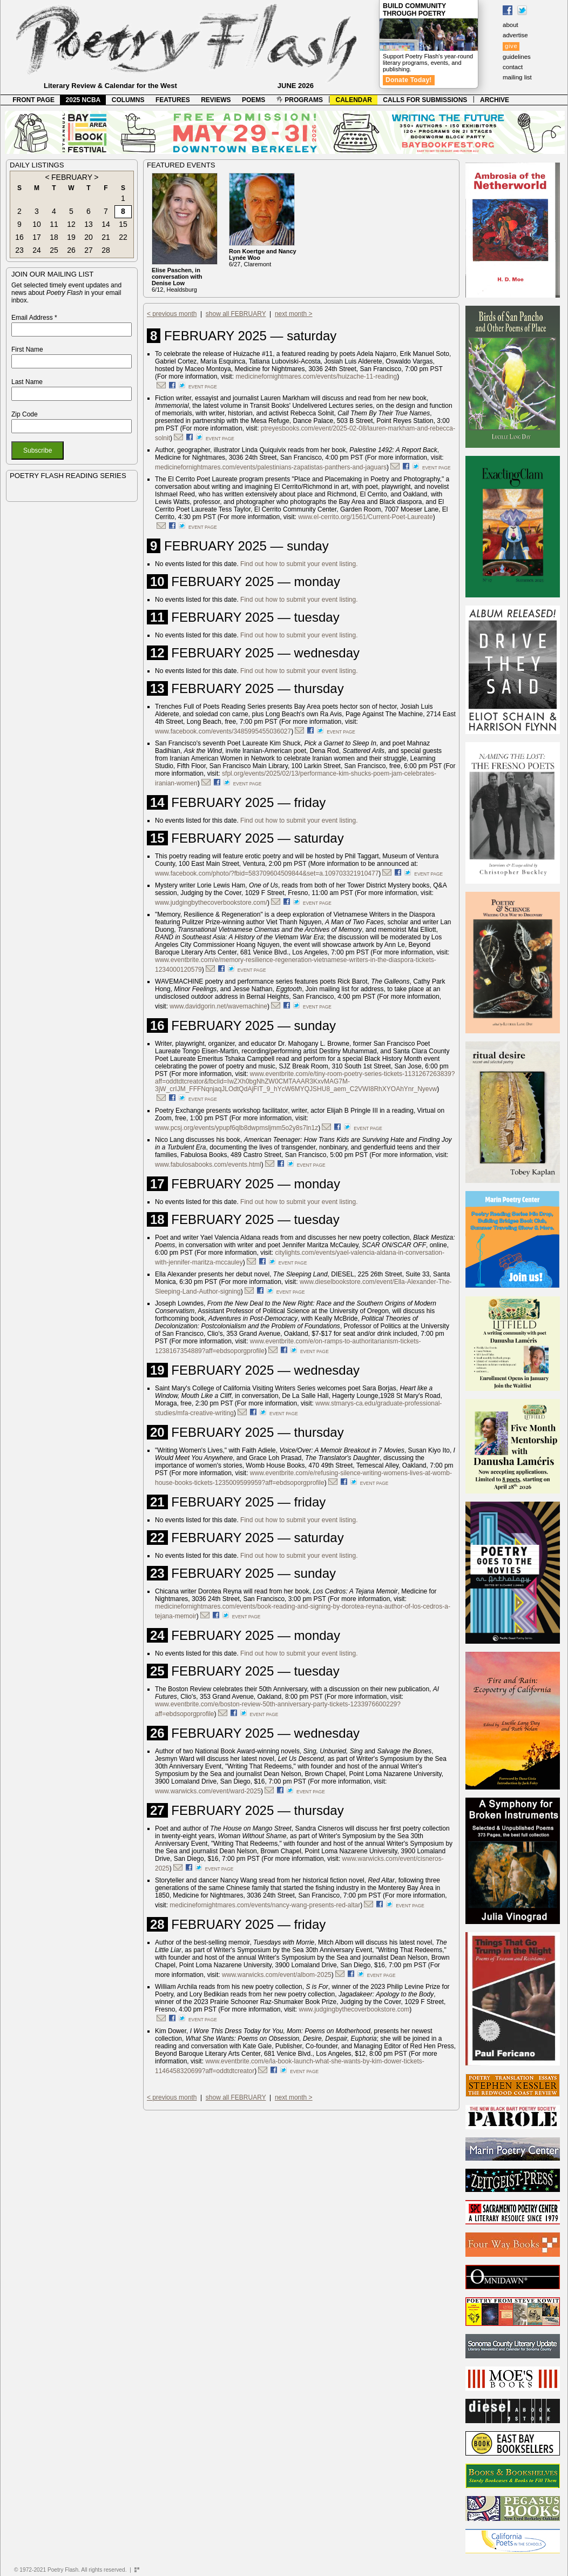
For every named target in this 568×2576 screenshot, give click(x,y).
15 (123, 224)
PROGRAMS (299, 100)
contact (513, 67)
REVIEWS (216, 100)
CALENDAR (354, 100)
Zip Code (24, 414)
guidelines (517, 56)
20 (88, 237)
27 (88, 250)
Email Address (34, 317)
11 (54, 224)
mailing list (517, 77)
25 (54, 250)
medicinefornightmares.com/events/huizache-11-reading (316, 376)
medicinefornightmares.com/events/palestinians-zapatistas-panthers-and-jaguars (271, 467)
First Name (27, 349)
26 (71, 250)
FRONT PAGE (33, 100)
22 (123, 237)
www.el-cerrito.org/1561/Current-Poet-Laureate (365, 517)
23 (19, 250)
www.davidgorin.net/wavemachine (218, 1006)
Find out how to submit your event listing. (298, 564)
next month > (294, 314)
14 (106, 224)
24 (36, 250)
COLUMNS (128, 100)
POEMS (253, 100)
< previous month (172, 314)
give (511, 46)
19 (71, 237)
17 (36, 237)
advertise (515, 35)
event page (202, 386)
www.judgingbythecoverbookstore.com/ (211, 902)
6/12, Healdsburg (177, 280)
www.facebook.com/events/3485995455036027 (223, 731)
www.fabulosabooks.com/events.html (208, 1164)
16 (19, 237)
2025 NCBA (83, 100)
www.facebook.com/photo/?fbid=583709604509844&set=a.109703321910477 (266, 873)
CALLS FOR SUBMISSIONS (425, 100)
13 (88, 224)
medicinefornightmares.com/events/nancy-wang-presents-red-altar (265, 1905)
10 (36, 224)
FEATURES (172, 100)
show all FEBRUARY (236, 314)
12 (71, 224)
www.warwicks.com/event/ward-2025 (208, 1791)
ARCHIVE (494, 100)
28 (106, 250)
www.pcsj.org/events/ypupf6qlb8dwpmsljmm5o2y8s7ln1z (236, 1128)
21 (106, 237)
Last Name (27, 382)
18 (54, 237)
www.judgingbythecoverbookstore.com (354, 2009)
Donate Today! (409, 80)
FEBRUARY (71, 177)
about (510, 25)
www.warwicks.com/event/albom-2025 (277, 1975)
